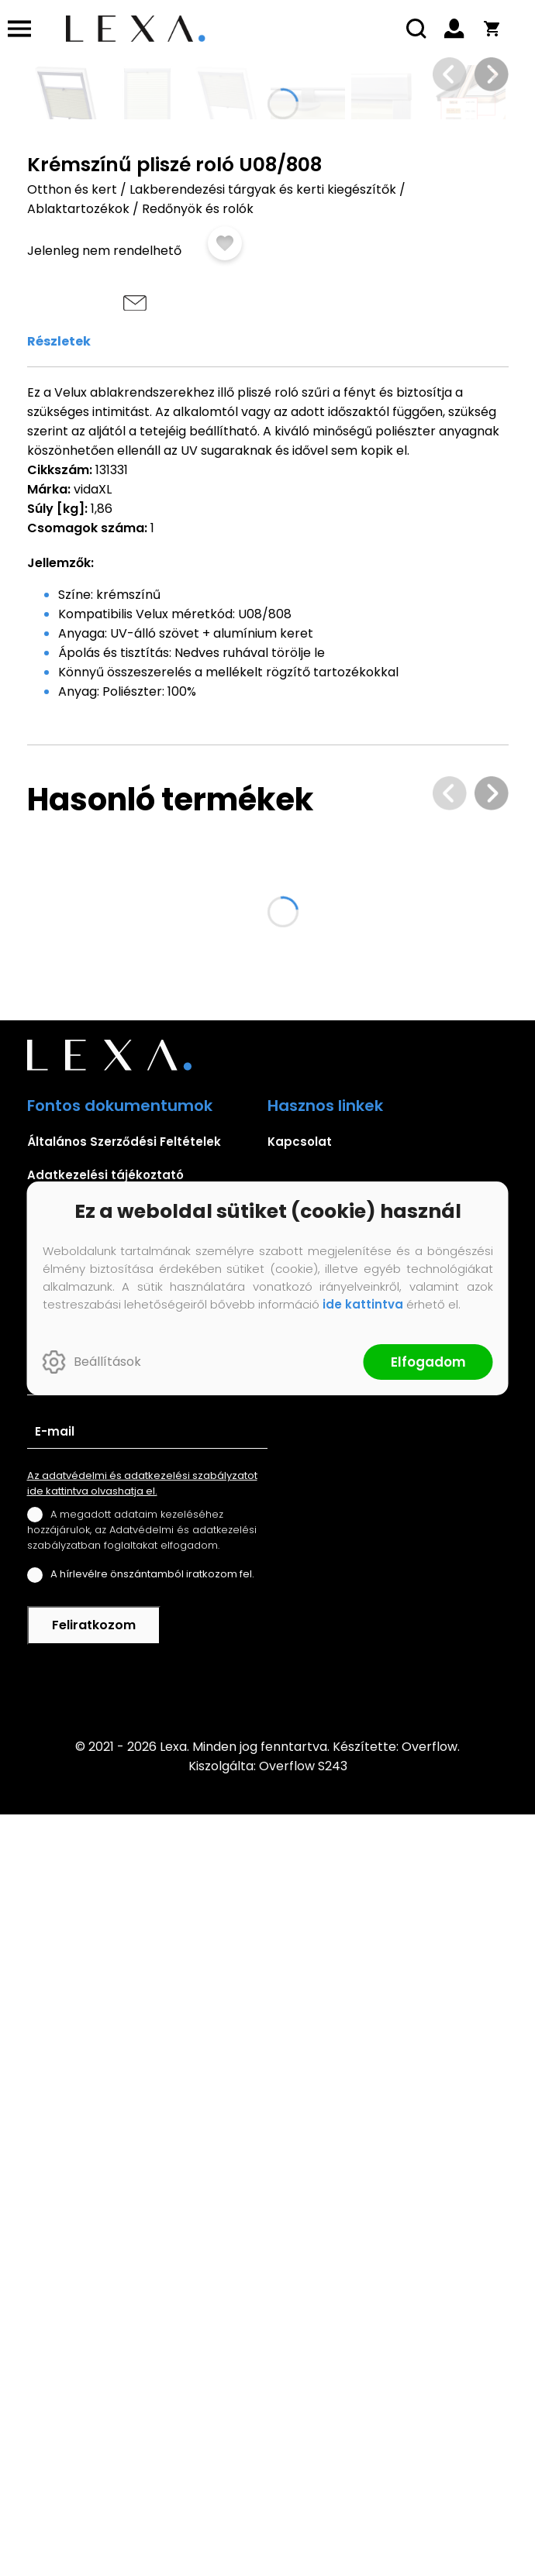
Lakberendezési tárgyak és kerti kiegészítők (262, 764)
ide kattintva (363, 1304)
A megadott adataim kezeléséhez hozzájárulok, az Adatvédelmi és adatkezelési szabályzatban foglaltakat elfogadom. (142, 2291)
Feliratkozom (94, 2386)
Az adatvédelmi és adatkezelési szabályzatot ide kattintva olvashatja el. (142, 2245)
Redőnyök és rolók (198, 784)
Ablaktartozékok (78, 784)
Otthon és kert (72, 764)
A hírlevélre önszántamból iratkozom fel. (152, 2335)
